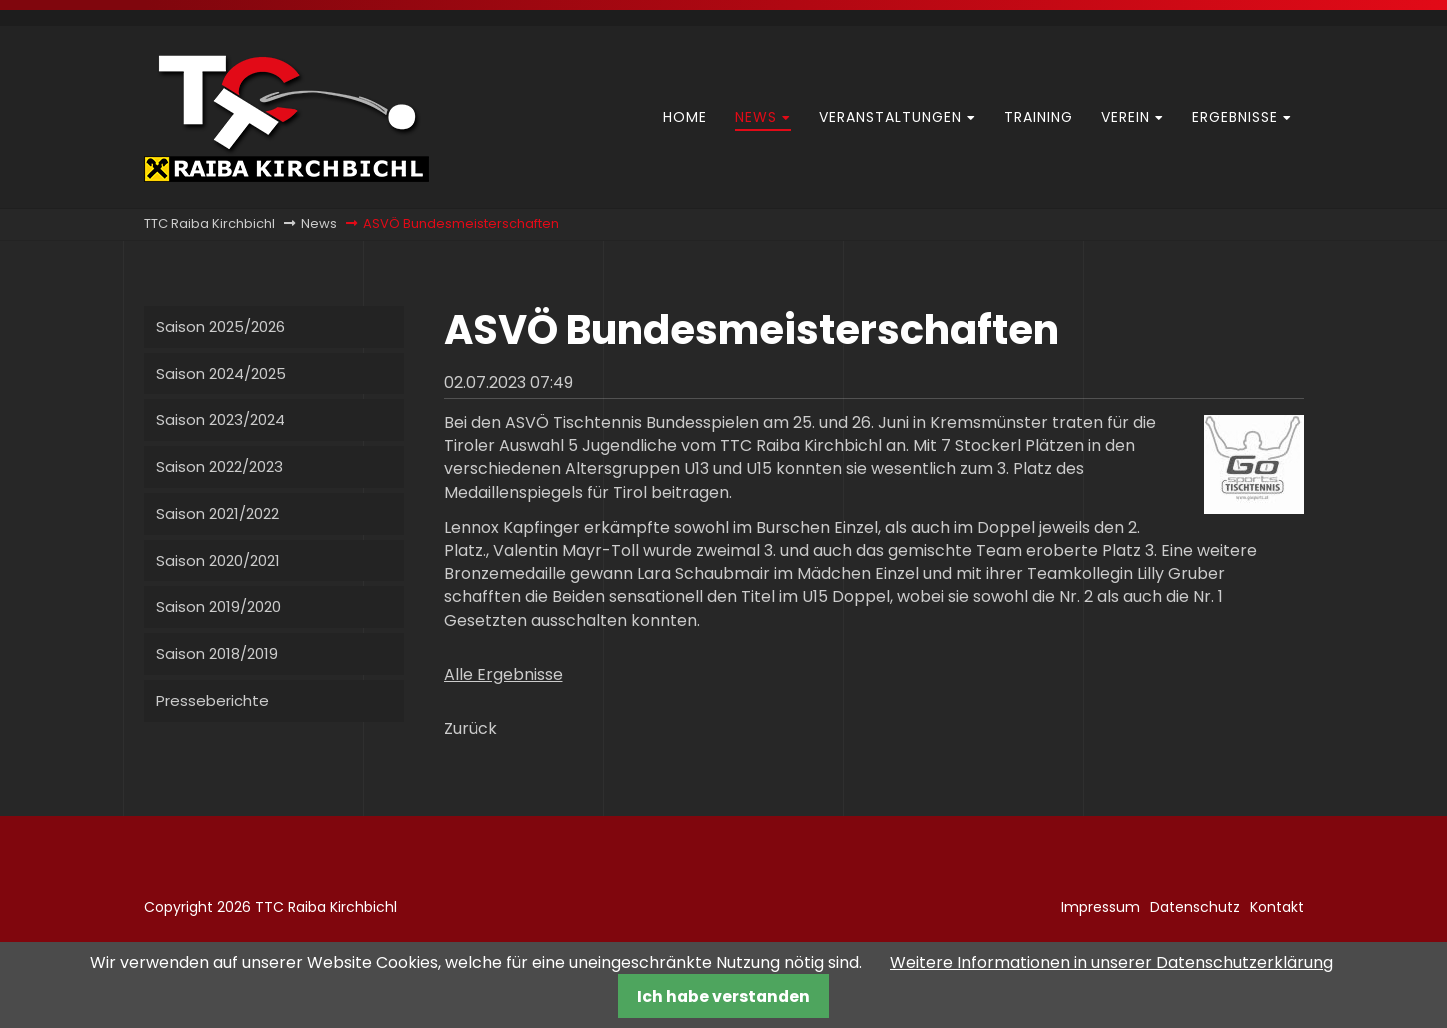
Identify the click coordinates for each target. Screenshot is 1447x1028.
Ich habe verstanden (723, 996)
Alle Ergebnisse (503, 674)
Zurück (470, 728)
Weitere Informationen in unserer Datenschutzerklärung (1111, 962)
